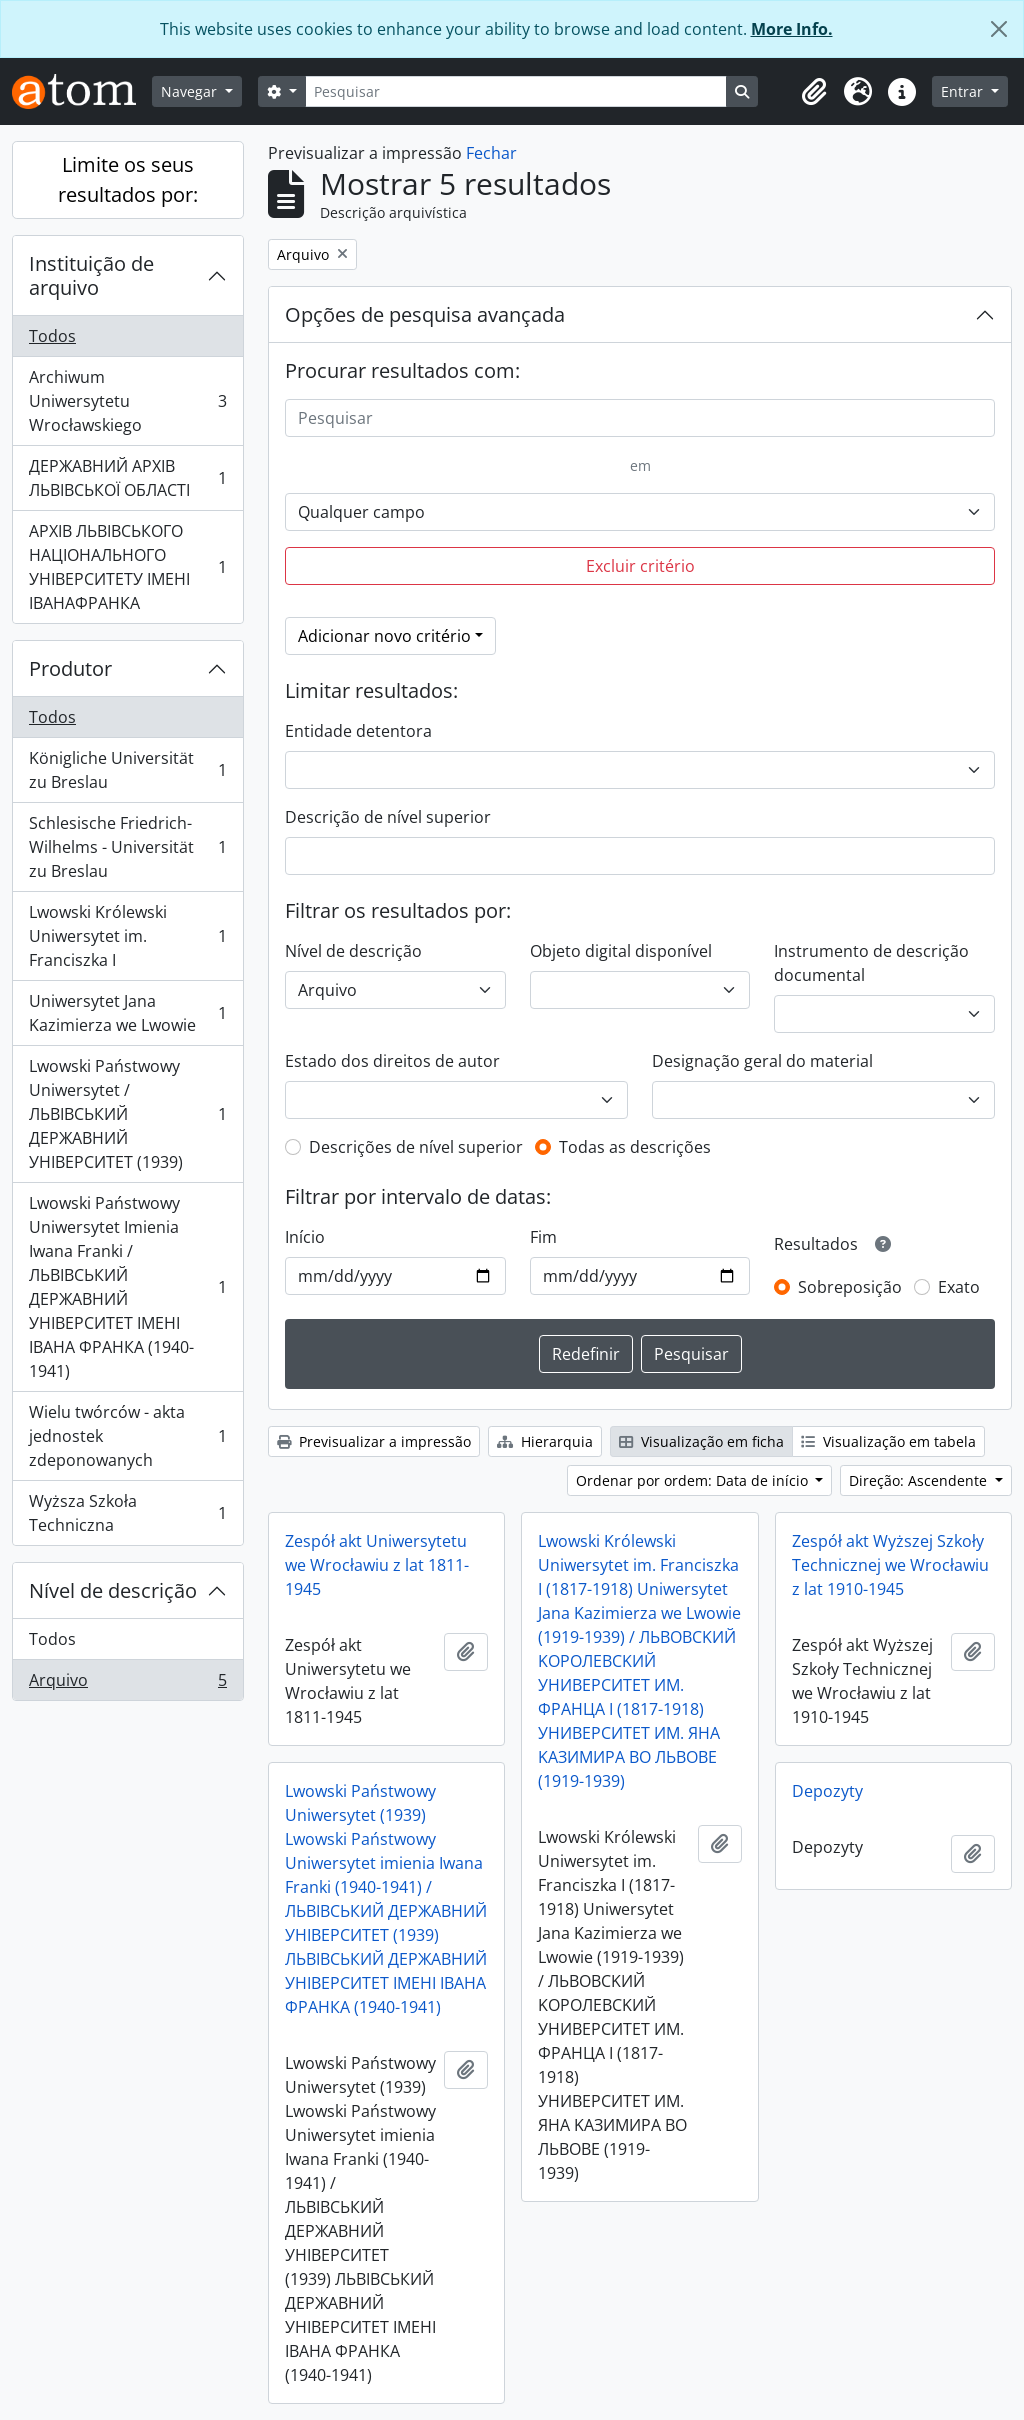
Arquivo (127, 1684)
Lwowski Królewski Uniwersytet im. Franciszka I (127, 936)
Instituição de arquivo (91, 275)
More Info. (792, 29)
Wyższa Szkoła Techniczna (127, 1513)
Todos (52, 336)
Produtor (70, 668)
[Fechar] (999, 29)
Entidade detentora (358, 731)
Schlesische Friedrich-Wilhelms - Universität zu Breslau (127, 847)
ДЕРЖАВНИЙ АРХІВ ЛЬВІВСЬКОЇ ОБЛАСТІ (127, 478)
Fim (543, 1237)
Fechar (491, 153)
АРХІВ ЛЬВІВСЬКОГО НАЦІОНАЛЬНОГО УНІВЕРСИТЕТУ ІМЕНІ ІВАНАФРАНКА (127, 567)
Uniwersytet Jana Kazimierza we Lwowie (127, 1013)
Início (305, 1237)
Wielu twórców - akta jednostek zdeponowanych (127, 1436)
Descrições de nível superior (416, 1147)
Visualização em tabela (888, 1441)
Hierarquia (545, 1441)
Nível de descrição (113, 1590)
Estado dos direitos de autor (392, 1061)
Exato (959, 1287)
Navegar (191, 91)
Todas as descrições (635, 1147)
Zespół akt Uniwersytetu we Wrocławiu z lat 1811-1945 (377, 1565)
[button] (814, 92)
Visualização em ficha (701, 1441)
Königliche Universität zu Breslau (127, 770)
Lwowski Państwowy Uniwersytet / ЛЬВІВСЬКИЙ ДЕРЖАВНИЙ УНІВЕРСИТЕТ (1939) (127, 1114)
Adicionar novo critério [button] (384, 636)
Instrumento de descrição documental (871, 963)
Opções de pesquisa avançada (425, 314)
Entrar (964, 91)
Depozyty (827, 1791)
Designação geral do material (762, 1061)
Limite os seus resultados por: (128, 179)
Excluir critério (640, 566)
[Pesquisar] (516, 91)
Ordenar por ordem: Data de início (694, 1480)
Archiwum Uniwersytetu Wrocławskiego (127, 401)
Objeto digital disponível (621, 951)
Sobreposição (850, 1287)
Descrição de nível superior (388, 817)
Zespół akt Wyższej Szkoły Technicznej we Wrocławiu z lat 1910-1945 (890, 1565)
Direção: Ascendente (920, 1480)
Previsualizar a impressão (374, 1441)
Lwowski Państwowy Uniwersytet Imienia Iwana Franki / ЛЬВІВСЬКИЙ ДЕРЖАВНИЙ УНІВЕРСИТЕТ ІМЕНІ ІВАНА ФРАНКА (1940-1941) (127, 1287)
